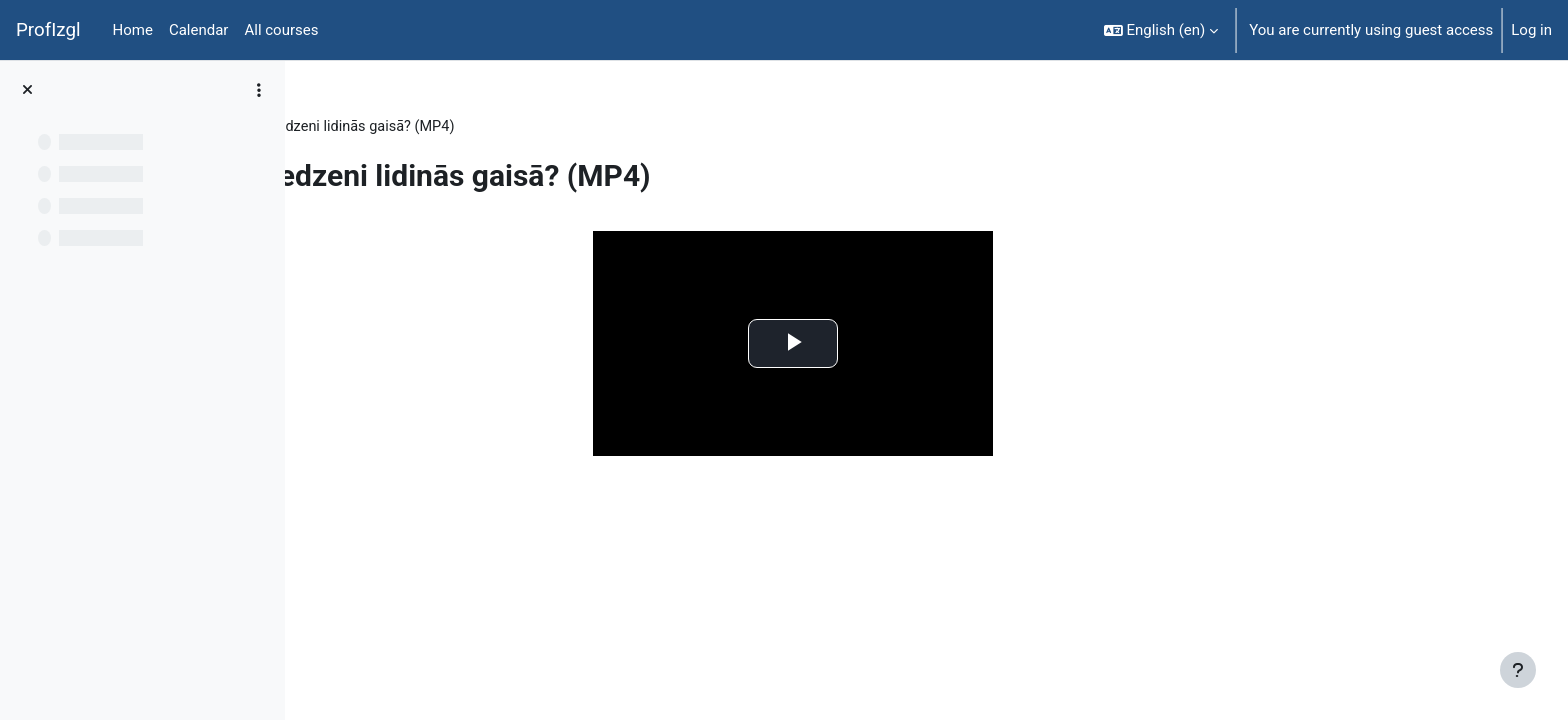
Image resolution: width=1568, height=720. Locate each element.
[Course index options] (259, 90)
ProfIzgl (48, 30)
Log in (1531, 30)
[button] (1161, 30)
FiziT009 (352, 127)
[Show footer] (1518, 670)
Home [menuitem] (133, 30)
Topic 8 (427, 127)
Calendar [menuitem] (199, 30)
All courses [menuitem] (281, 30)
